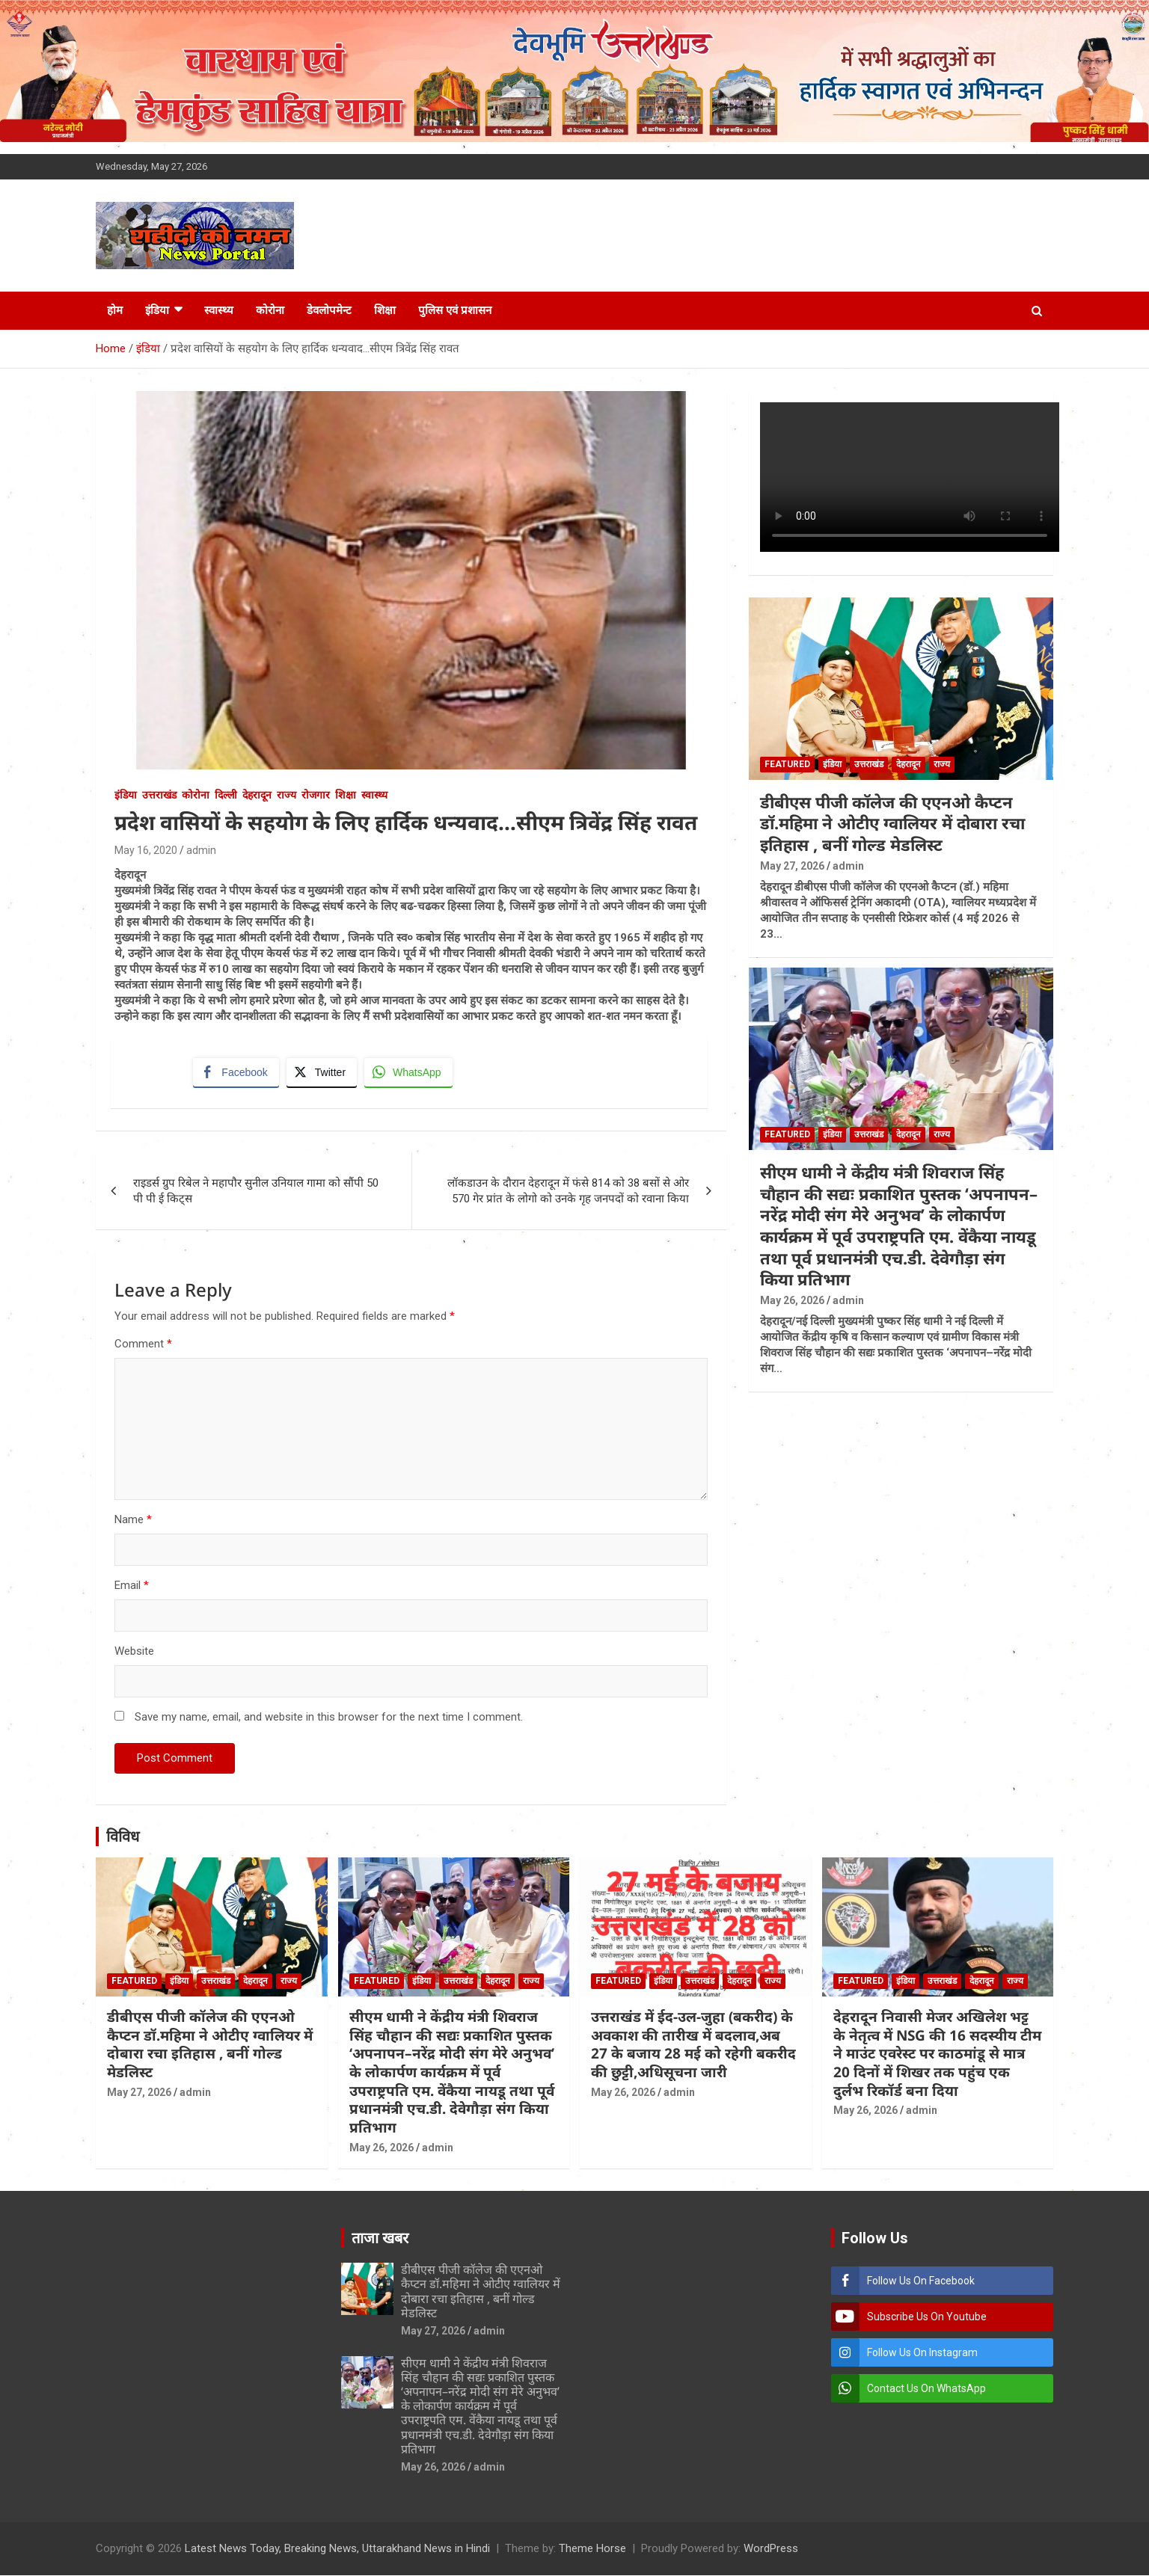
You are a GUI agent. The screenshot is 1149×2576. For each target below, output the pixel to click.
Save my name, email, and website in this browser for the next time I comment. (329, 1718)
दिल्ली (226, 795)
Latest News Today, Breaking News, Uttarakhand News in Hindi (337, 2549)
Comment (143, 1345)
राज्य (286, 795)
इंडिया (157, 310)
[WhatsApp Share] (409, 1072)
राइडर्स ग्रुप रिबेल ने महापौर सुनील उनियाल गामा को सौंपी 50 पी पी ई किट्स (256, 1191)
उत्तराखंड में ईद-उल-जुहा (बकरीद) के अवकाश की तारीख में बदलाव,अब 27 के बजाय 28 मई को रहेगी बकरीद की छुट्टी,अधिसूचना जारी (693, 2045)
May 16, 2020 (145, 850)
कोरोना (270, 310)
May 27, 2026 (792, 866)
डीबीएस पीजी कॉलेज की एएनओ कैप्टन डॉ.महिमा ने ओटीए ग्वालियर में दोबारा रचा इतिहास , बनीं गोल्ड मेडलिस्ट (892, 822)
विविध (122, 1838)
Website (134, 1652)
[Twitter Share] (322, 1072)
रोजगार (315, 795)
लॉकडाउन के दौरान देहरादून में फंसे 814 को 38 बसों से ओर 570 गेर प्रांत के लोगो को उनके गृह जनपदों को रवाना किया (568, 1191)
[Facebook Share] (236, 1072)
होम (115, 310)
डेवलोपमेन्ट (329, 310)
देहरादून (257, 795)
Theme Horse (592, 2549)
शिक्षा (385, 310)
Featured (787, 764)
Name (133, 1521)
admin (201, 850)
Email (131, 1586)
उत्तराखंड (159, 795)
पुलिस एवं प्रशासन (454, 310)
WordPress (771, 2549)
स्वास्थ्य (218, 310)
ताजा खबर (380, 2239)
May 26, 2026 (792, 1300)
